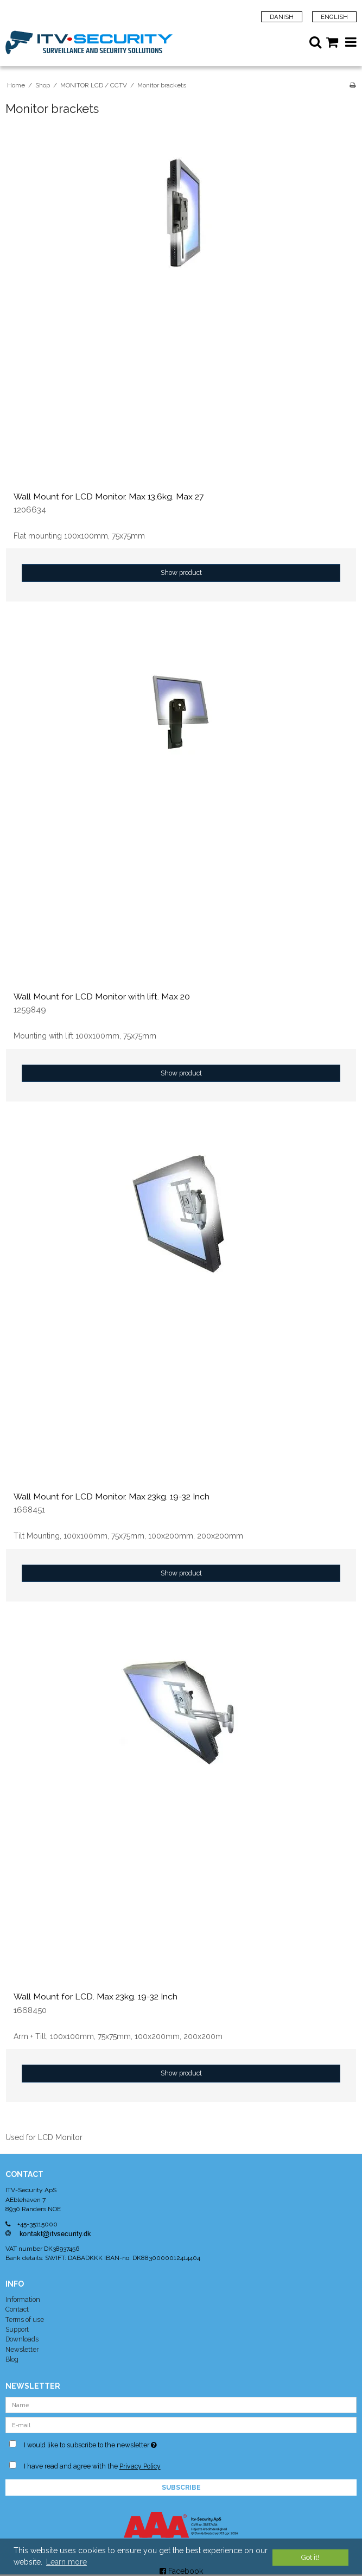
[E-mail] (181, 2424)
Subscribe (181, 2487)
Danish (282, 17)
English (334, 17)
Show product (181, 572)
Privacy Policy (140, 2466)
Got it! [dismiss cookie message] (310, 2557)
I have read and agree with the (92, 2466)
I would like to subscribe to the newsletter (116, 2443)
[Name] (181, 2404)
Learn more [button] (66, 2562)
